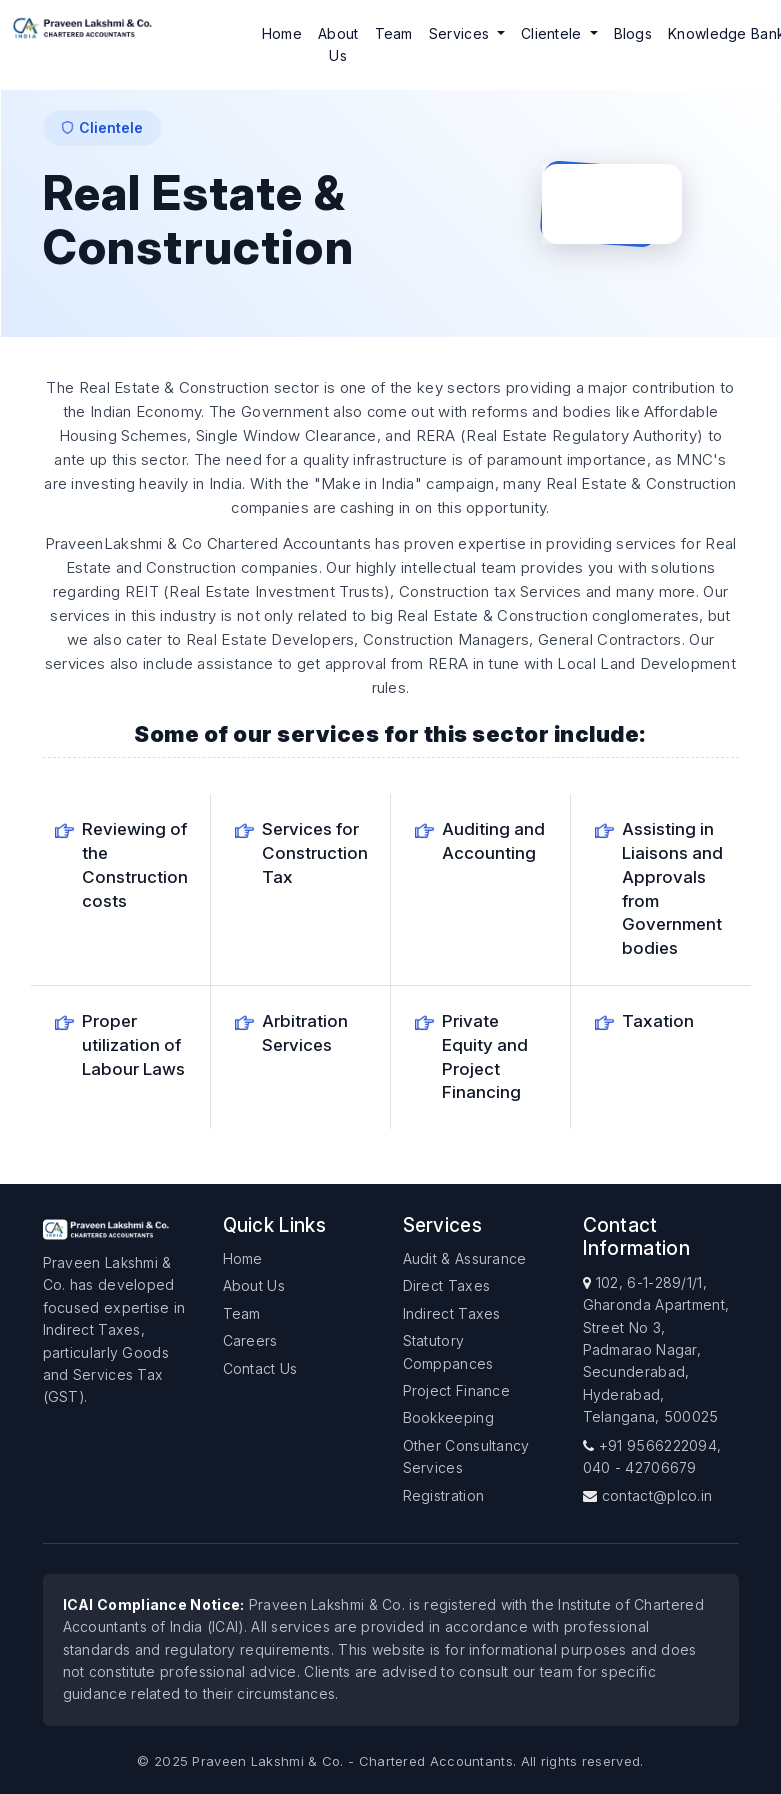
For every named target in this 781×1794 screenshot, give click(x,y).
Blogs (633, 33)
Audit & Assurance (465, 1258)
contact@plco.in (657, 1495)
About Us (338, 44)
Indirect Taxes (452, 1313)
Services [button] (461, 33)
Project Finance (457, 1390)
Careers (250, 1340)
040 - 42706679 (640, 1467)
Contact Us (260, 1368)
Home (282, 33)
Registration (444, 1495)
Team (394, 33)
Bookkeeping (448, 1417)
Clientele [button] (553, 33)
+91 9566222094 (658, 1445)
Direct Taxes (447, 1285)
